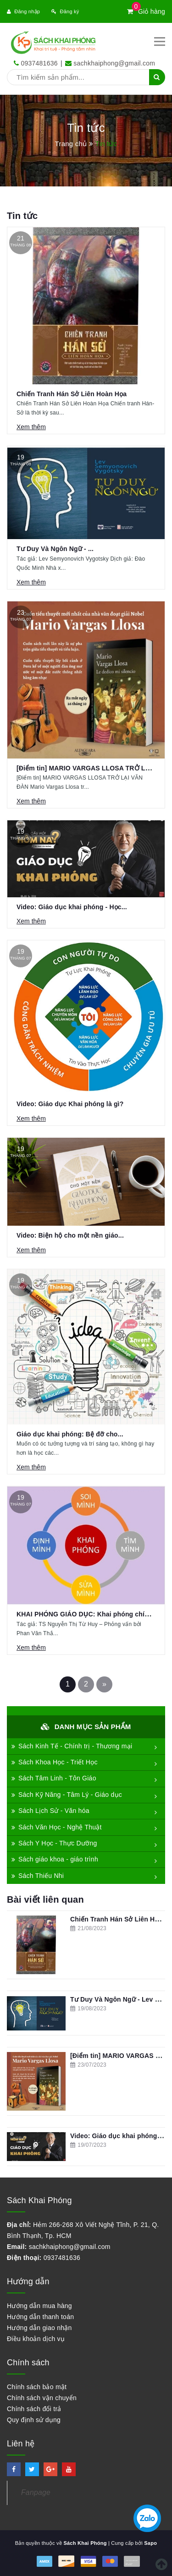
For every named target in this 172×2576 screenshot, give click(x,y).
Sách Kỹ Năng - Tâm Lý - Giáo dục (66, 1794)
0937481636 (39, 63)
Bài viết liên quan (45, 1899)
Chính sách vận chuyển (42, 2397)
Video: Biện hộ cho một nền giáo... (70, 1235)
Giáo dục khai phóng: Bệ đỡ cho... (70, 1434)
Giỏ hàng (146, 11)
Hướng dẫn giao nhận (39, 2327)
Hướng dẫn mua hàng (39, 2305)
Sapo (150, 2543)
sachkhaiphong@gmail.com (114, 63)
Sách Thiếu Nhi (37, 1875)
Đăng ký (65, 11)
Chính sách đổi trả (34, 2408)
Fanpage (35, 2492)
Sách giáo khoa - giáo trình (54, 1859)
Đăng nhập (23, 11)
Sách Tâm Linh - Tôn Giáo (53, 1778)
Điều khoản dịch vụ (36, 2338)
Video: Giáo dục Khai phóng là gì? (70, 1104)
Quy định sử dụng (34, 2419)
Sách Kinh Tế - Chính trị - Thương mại (71, 1746)
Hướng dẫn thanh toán (40, 2316)
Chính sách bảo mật (37, 2386)
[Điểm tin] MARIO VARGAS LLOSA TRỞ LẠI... (87, 768)
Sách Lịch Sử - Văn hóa (50, 1810)
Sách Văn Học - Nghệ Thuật (56, 1827)
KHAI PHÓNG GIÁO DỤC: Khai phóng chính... (87, 1614)
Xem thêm (31, 427)
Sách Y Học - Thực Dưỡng (54, 1843)
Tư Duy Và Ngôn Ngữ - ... (55, 548)
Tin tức (22, 216)
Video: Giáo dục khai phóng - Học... (72, 907)
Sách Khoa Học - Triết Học (54, 1762)
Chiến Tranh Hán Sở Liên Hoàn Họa (72, 394)
